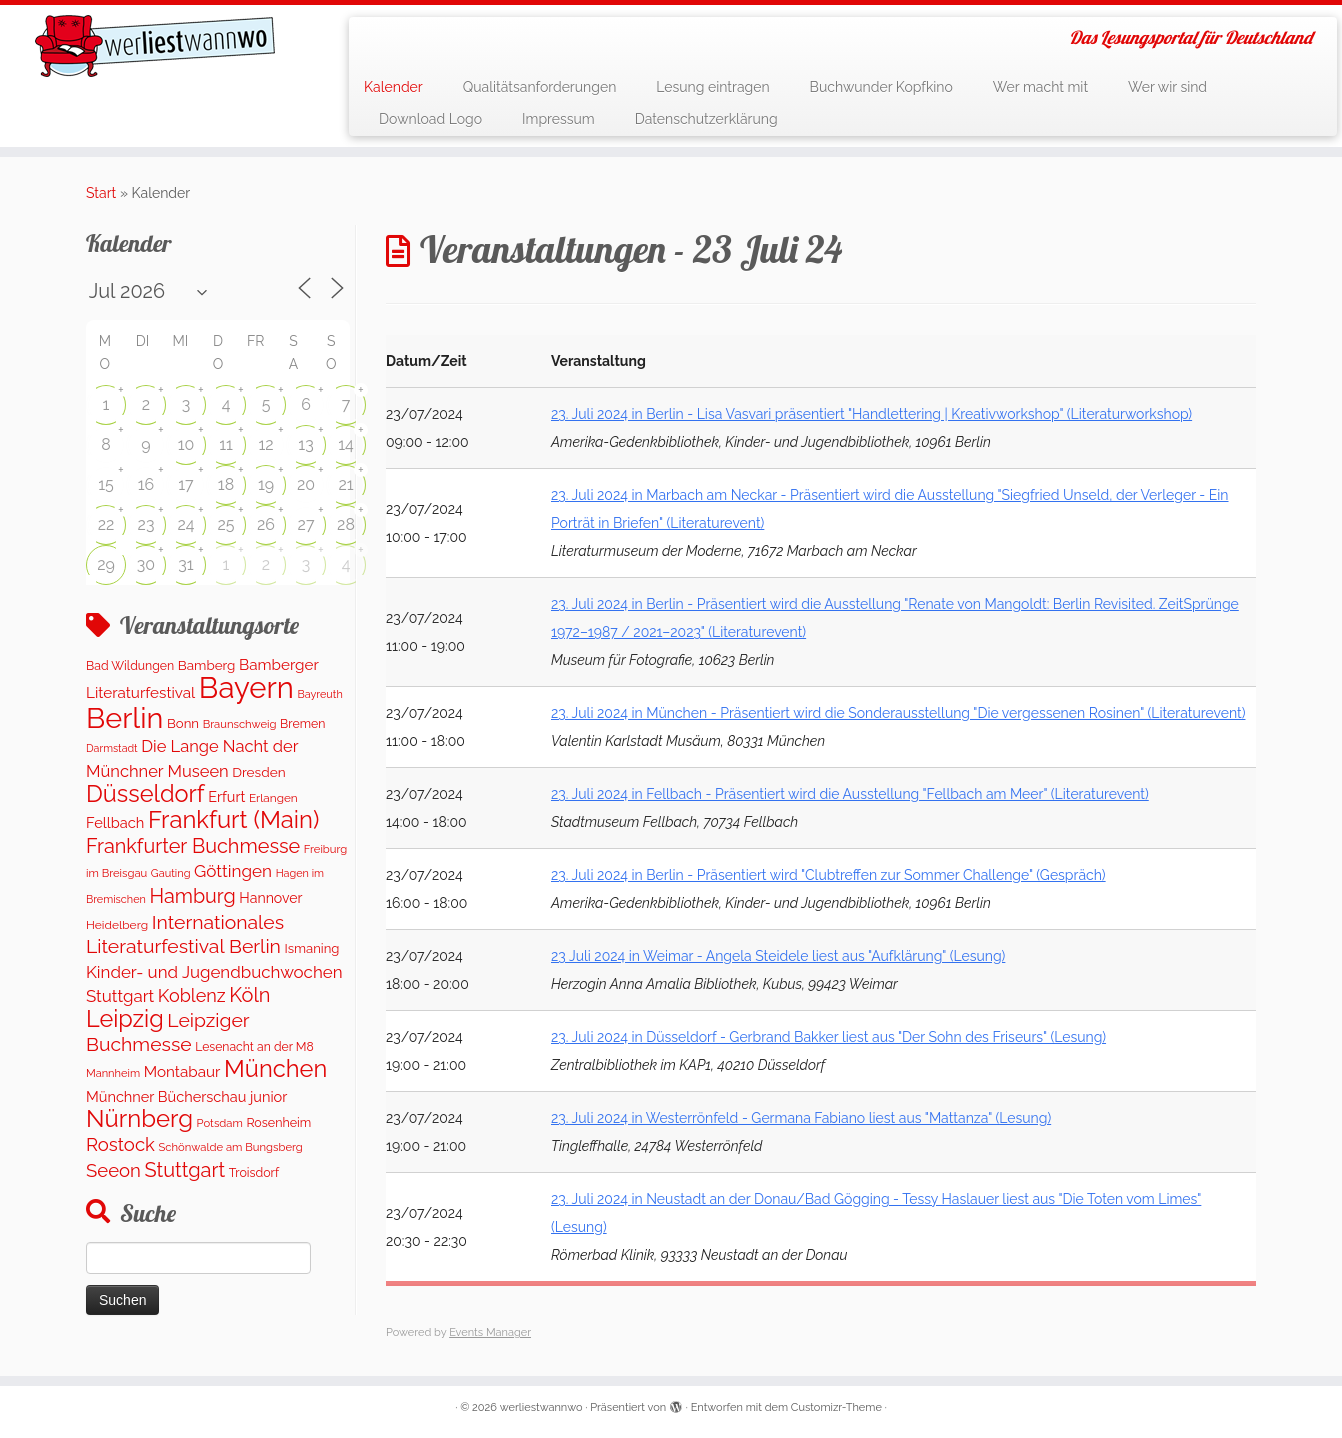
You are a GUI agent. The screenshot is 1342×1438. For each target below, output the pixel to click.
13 (305, 444)
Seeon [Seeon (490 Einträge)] (113, 1170)
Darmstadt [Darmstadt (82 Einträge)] (112, 748)
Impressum (558, 119)
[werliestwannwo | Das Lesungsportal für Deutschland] (155, 46)
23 (146, 524)
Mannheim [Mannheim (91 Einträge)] (113, 1073)
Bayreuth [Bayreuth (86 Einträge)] (319, 694)
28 (346, 524)
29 (106, 564)
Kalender (393, 87)
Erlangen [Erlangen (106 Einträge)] (273, 798)
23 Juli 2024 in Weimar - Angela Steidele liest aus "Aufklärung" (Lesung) (778, 956)
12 (265, 444)
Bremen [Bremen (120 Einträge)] (302, 723)
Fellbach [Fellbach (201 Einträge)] (115, 822)
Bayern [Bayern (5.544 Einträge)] (246, 687)
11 (226, 444)
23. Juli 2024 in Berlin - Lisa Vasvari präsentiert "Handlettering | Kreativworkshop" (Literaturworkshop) (871, 414)
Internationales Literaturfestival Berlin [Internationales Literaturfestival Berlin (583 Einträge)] (185, 934)
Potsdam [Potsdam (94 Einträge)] (220, 1123)
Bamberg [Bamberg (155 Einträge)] (207, 665)
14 (346, 444)
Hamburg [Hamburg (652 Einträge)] (192, 896)
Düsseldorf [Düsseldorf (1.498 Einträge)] (145, 794)
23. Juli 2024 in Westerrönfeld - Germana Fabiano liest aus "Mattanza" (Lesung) (801, 1118)
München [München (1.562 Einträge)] (275, 1069)
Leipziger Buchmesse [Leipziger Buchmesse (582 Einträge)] (167, 1032)
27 (306, 524)
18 (226, 484)
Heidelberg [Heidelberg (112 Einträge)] (117, 925)
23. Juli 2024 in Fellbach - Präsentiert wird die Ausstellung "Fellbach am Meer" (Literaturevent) (850, 794)
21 (345, 484)
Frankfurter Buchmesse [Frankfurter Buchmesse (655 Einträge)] (193, 846)
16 (146, 484)
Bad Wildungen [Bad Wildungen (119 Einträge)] (130, 665)
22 (106, 524)
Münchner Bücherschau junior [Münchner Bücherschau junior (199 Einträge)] (186, 1096)
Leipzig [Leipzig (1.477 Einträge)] (125, 1018)
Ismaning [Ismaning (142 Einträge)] (312, 948)
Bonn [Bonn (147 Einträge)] (183, 723)
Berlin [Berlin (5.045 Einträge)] (124, 718)
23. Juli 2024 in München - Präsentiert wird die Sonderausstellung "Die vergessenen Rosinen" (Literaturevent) (898, 713)
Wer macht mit (1040, 87)
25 (225, 524)
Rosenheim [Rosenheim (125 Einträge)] (278, 1122)
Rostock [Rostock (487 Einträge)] (120, 1144)
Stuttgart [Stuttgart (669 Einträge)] (184, 1170)
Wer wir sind (1167, 87)
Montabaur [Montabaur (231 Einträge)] (182, 1072)
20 (306, 484)
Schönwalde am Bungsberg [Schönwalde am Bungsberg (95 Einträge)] (230, 1147)
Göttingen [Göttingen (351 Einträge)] (233, 871)
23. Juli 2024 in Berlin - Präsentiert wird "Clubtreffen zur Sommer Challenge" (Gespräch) (828, 875)
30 (146, 564)
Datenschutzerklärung (706, 119)
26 (266, 524)
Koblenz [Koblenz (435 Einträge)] (192, 995)
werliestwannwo (541, 1407)
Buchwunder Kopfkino (881, 87)
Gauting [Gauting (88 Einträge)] (171, 873)
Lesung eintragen (712, 87)
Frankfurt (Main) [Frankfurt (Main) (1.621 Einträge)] (233, 820)
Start (101, 193)
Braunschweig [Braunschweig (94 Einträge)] (240, 724)
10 (186, 444)
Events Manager (490, 1332)
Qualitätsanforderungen (540, 87)
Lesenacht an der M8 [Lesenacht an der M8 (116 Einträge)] (254, 1047)
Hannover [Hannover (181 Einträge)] (270, 898)
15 (106, 484)
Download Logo (430, 119)
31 (185, 564)
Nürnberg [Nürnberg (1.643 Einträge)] (139, 1118)
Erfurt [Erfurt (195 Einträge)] (226, 796)
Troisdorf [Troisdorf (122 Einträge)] (254, 1172)
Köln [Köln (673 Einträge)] (249, 995)
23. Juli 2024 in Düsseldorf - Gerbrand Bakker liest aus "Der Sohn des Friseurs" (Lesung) (828, 1037)
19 (266, 484)
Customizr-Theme (836, 1407)
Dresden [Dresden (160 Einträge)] (258, 772)
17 (185, 484)
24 (185, 524)
